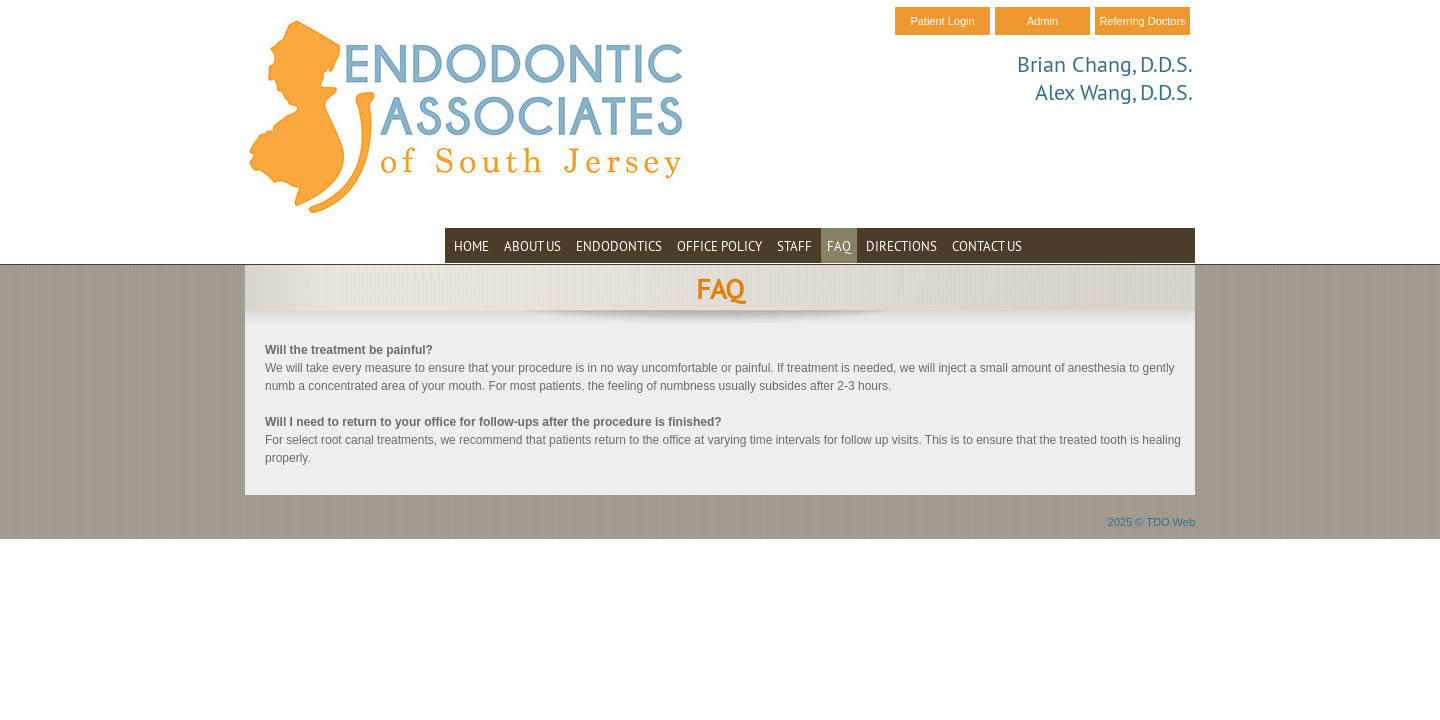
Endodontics (619, 246)
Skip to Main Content (55, 7)
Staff (794, 246)
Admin (1042, 21)
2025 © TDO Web (1151, 522)
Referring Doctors (1142, 21)
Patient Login (942, 21)
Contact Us (987, 246)
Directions (901, 246)
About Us (532, 246)
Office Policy (719, 246)
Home (471, 246)
